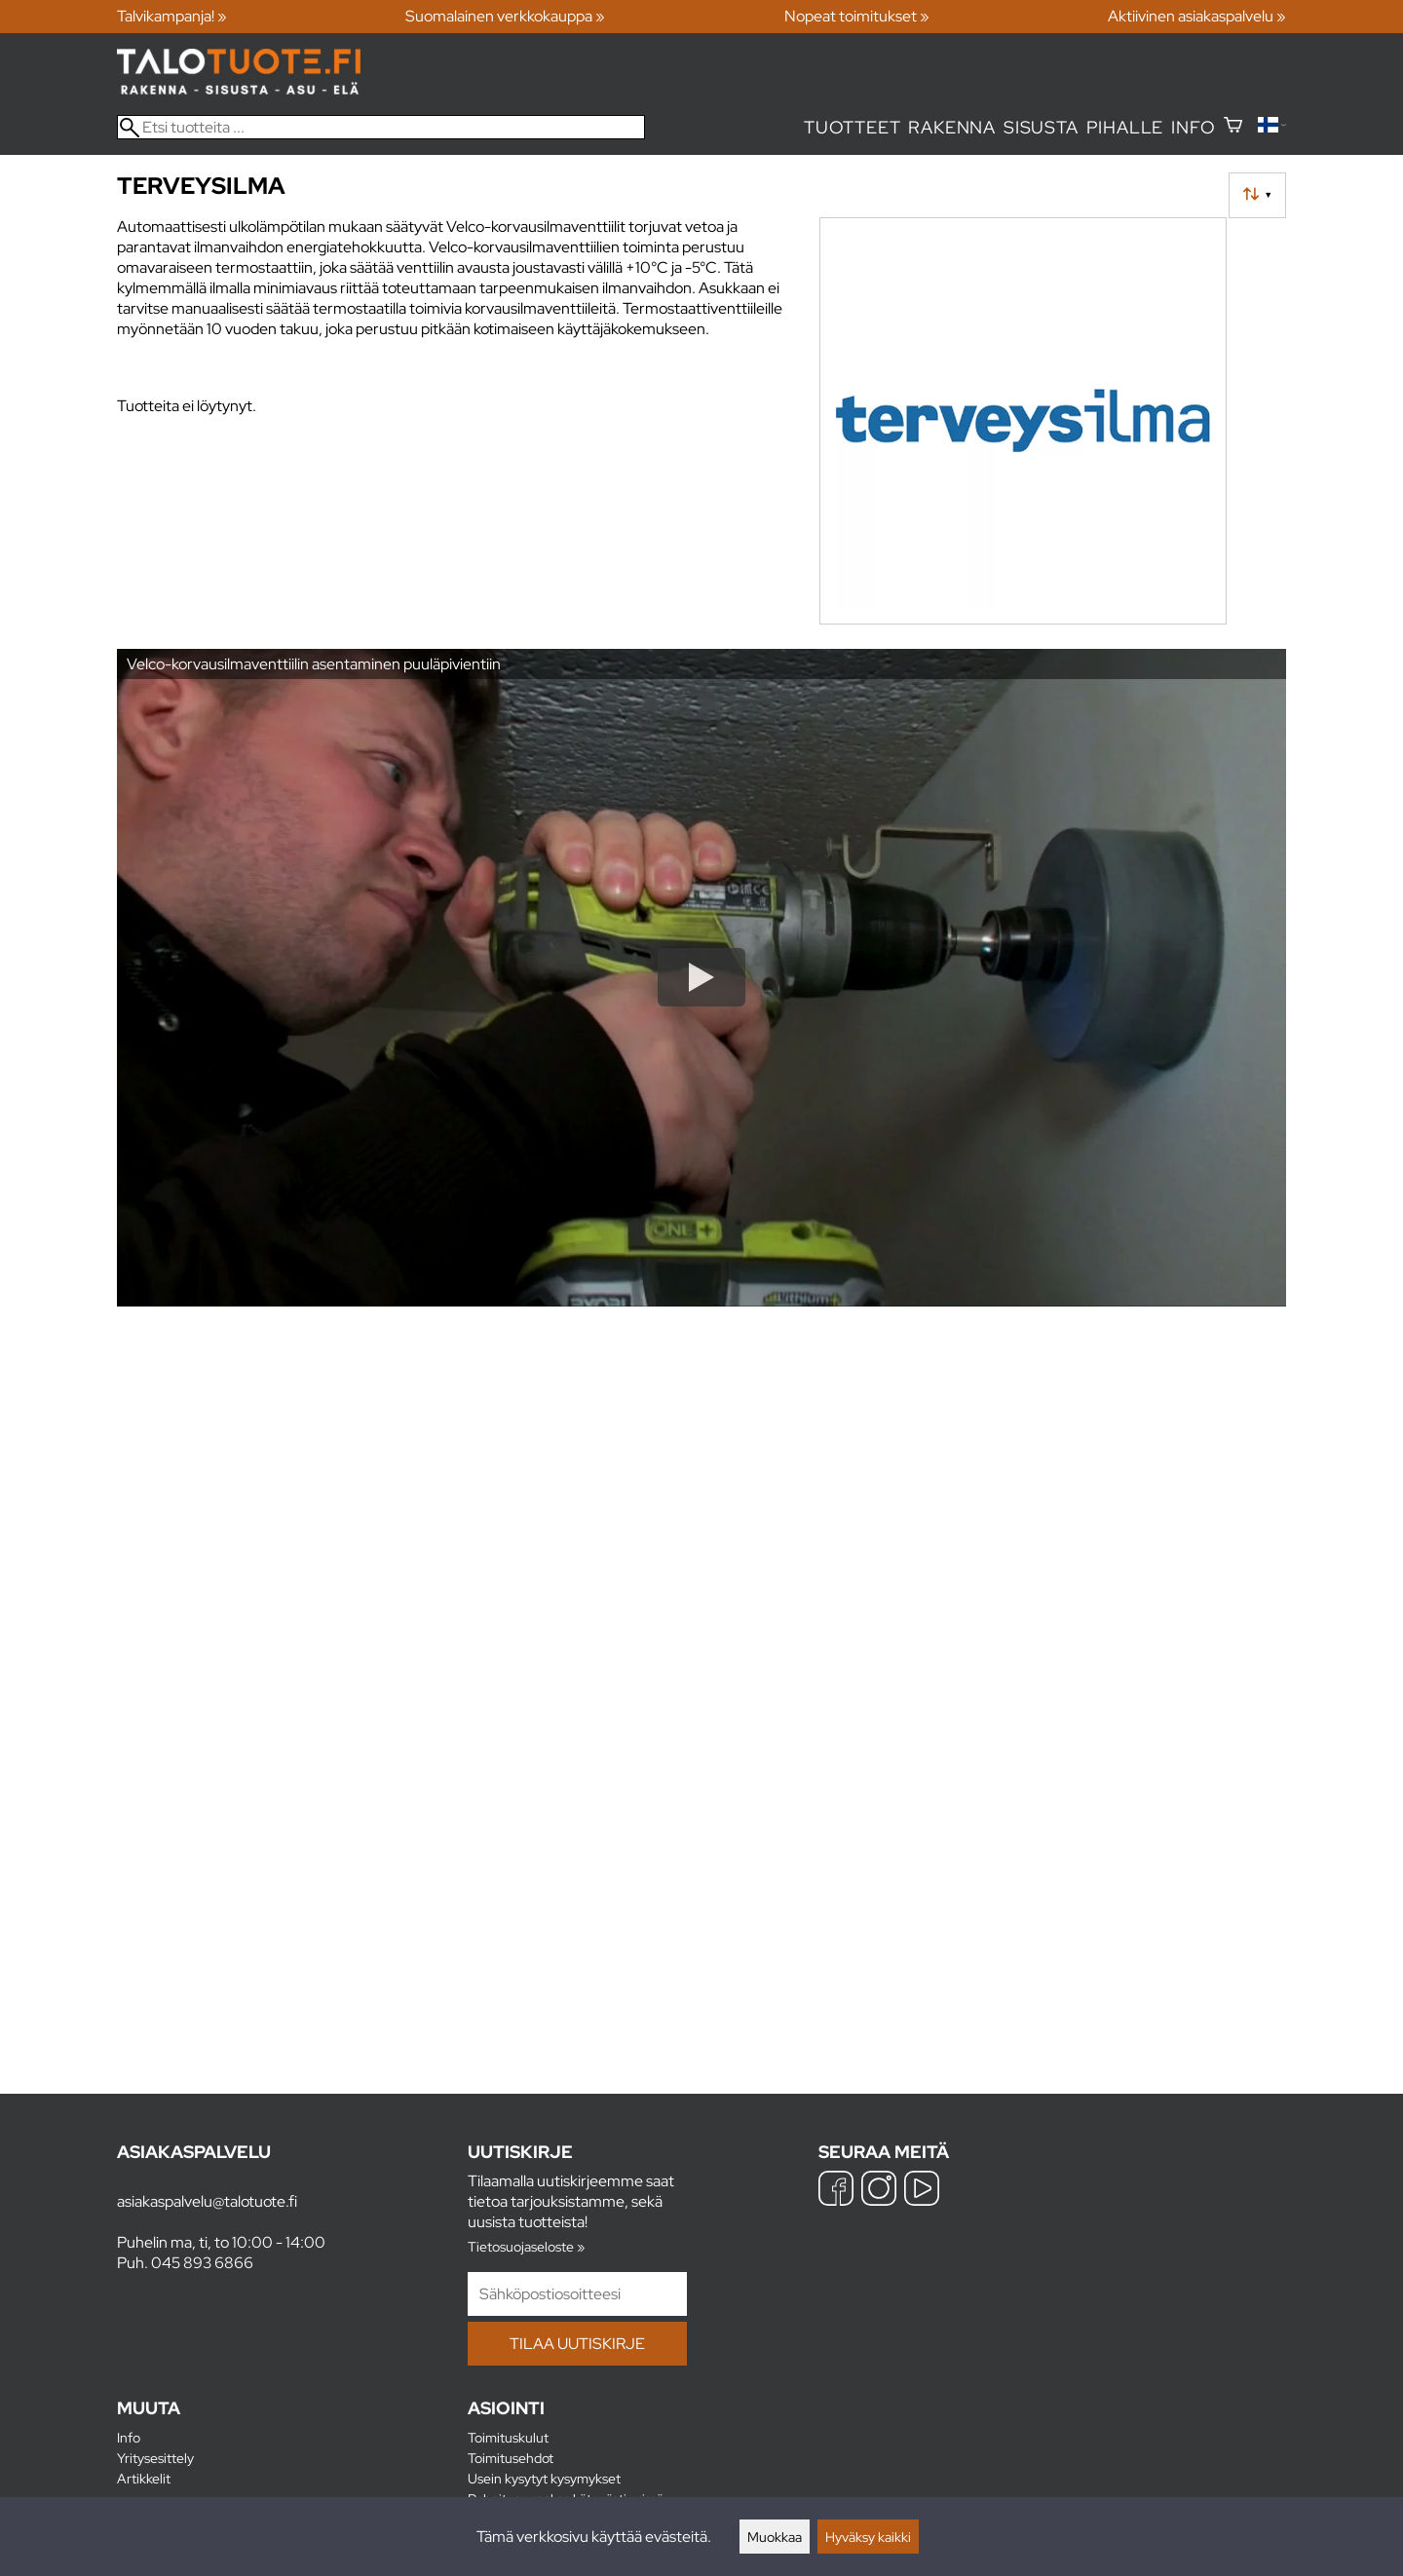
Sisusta (1041, 127)
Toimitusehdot (510, 2457)
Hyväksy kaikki (868, 2536)
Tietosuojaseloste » (526, 2246)
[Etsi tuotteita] (381, 127)
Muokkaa (774, 2536)
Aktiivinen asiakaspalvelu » (1197, 16)
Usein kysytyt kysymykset (544, 2478)
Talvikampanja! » (172, 16)
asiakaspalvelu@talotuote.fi (207, 2201)
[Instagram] (878, 2191)
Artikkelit (144, 2478)
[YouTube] (921, 2191)
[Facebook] (835, 2191)
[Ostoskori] (1233, 127)
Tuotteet (852, 127)
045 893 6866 (202, 2263)
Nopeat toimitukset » (856, 16)
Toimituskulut (508, 2437)
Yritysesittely (155, 2457)
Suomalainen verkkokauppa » (505, 16)
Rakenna (952, 127)
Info (1193, 127)
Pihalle (1125, 127)
